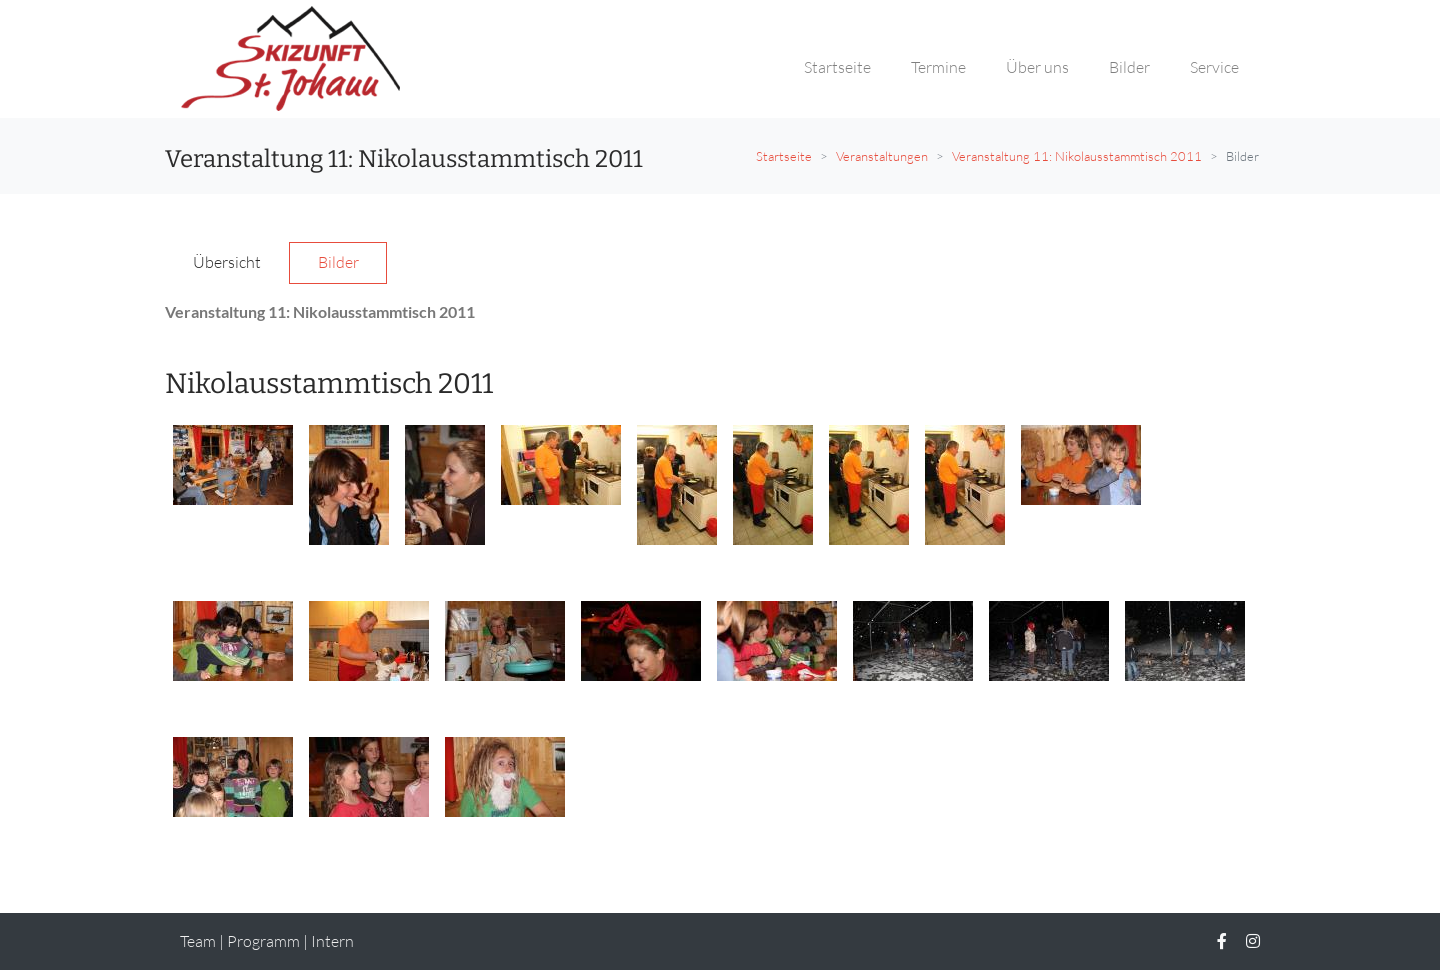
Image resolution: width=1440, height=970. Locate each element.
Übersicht (227, 262)
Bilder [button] (1129, 67)
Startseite (784, 156)
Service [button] (1214, 67)
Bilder (338, 262)
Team (198, 941)
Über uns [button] (1037, 67)
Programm (263, 941)
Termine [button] (938, 67)
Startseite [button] (837, 67)
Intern (332, 941)
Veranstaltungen (882, 156)
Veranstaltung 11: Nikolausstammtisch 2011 (1077, 156)
